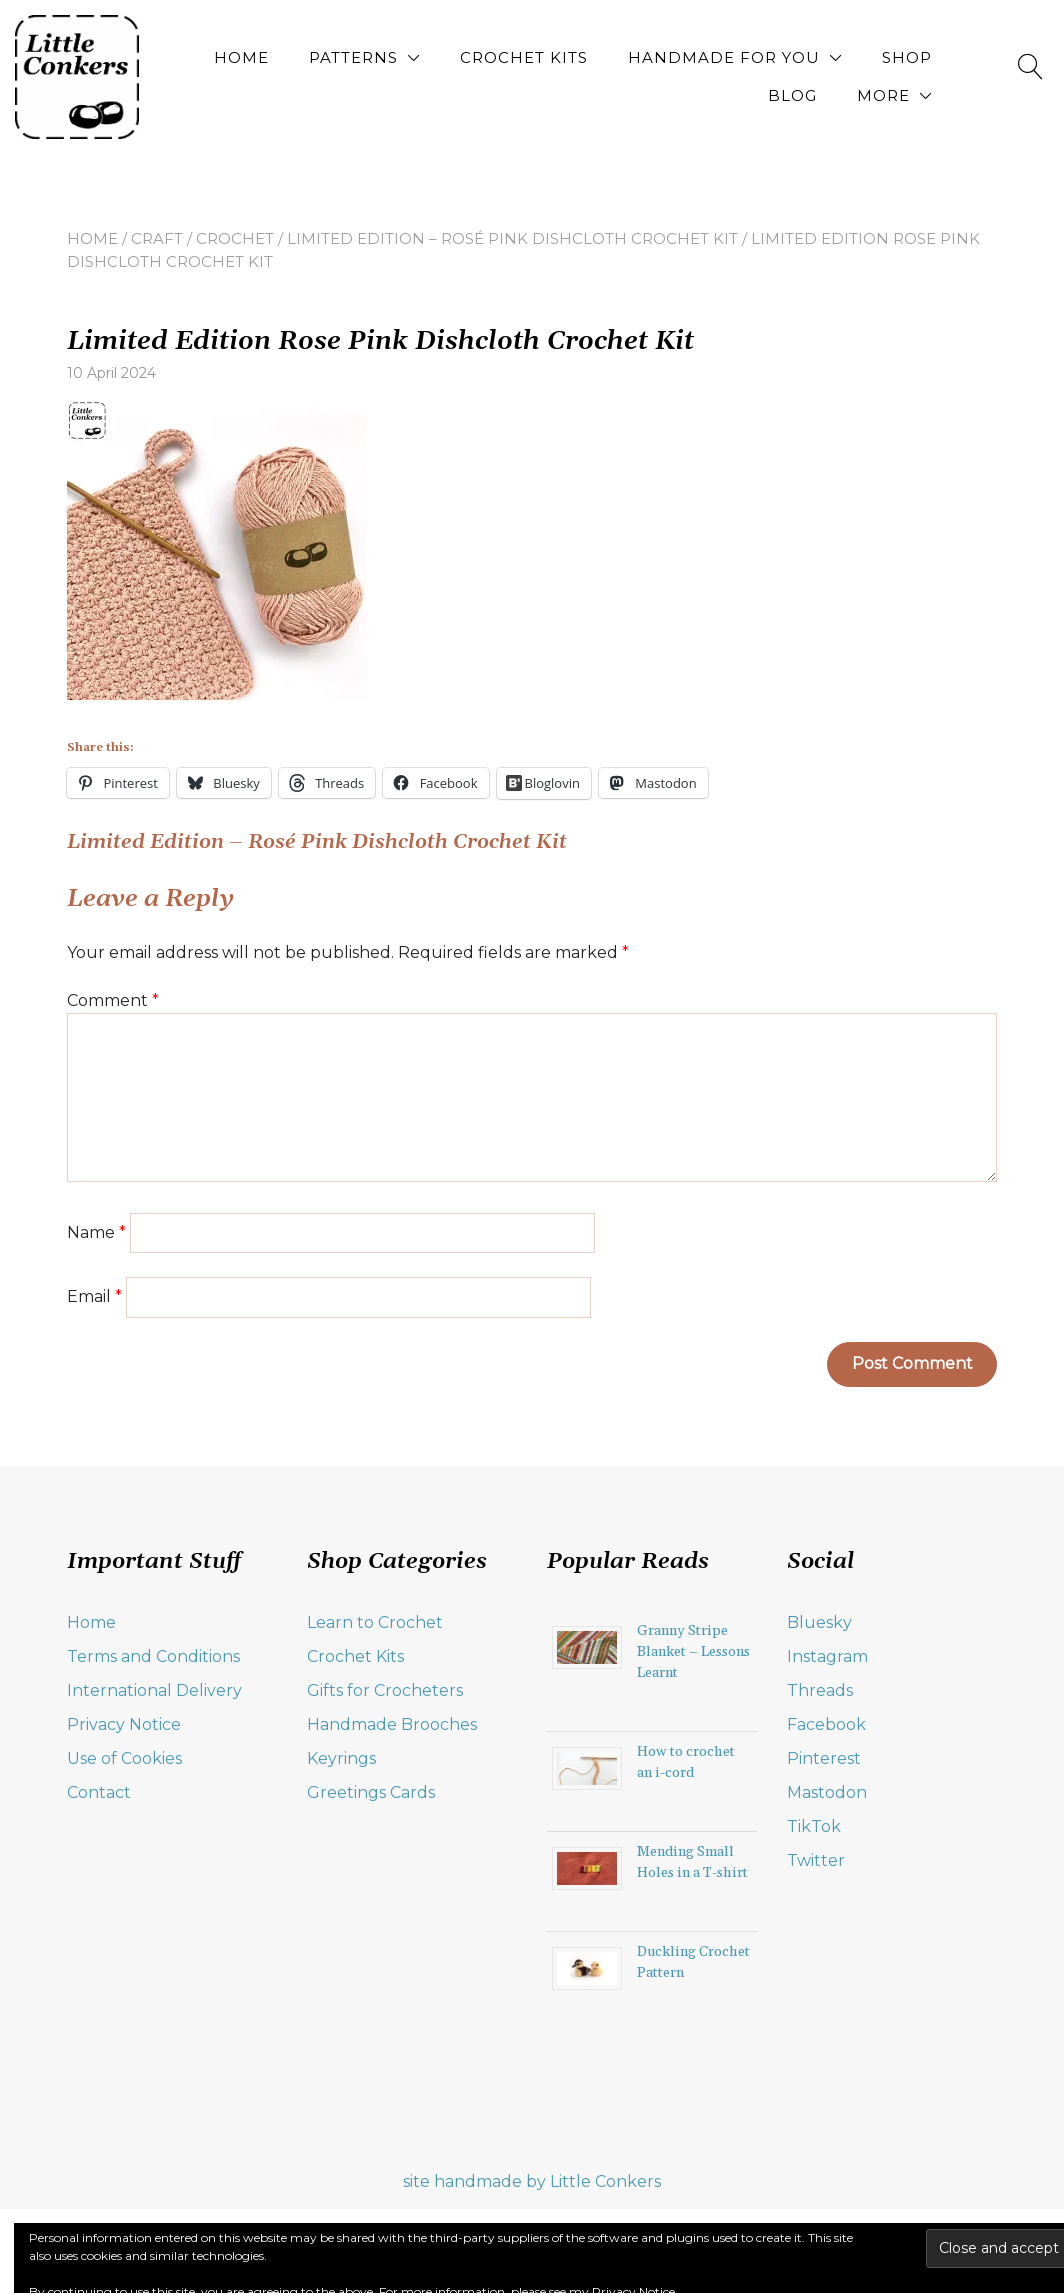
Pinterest (824, 1758)
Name (96, 1232)
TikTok (814, 1826)
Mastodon (827, 1792)
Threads (820, 1690)
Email (94, 1296)
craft (157, 238)
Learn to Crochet (375, 1622)
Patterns (353, 57)
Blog (792, 95)
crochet (235, 238)
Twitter (816, 1860)
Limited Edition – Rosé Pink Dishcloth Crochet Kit (512, 238)
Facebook (826, 1724)
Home (241, 57)
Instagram (827, 1656)
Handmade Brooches (392, 1724)
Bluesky (819, 1622)
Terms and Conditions (153, 1656)
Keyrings (341, 1758)
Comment (113, 1000)
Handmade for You (724, 57)
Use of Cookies (124, 1758)
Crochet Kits (524, 57)
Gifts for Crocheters (385, 1690)
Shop (907, 57)
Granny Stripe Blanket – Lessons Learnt (693, 1652)
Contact (99, 1792)
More (883, 95)
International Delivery (154, 1690)
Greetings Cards (371, 1792)
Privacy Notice (124, 1724)
